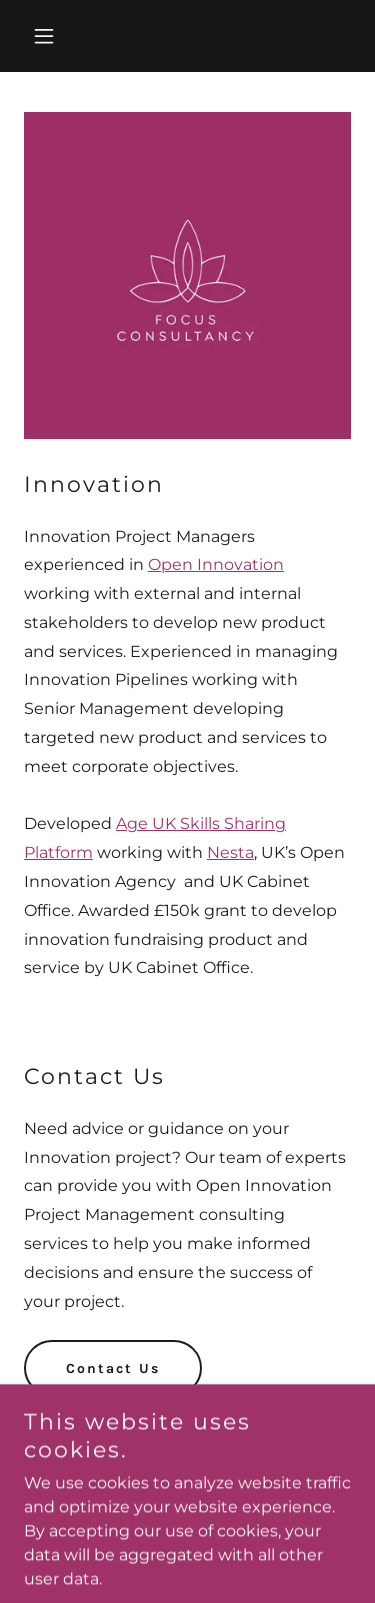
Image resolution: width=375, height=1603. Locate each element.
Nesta (230, 852)
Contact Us (113, 1368)
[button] (48, 36)
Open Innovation (216, 564)
